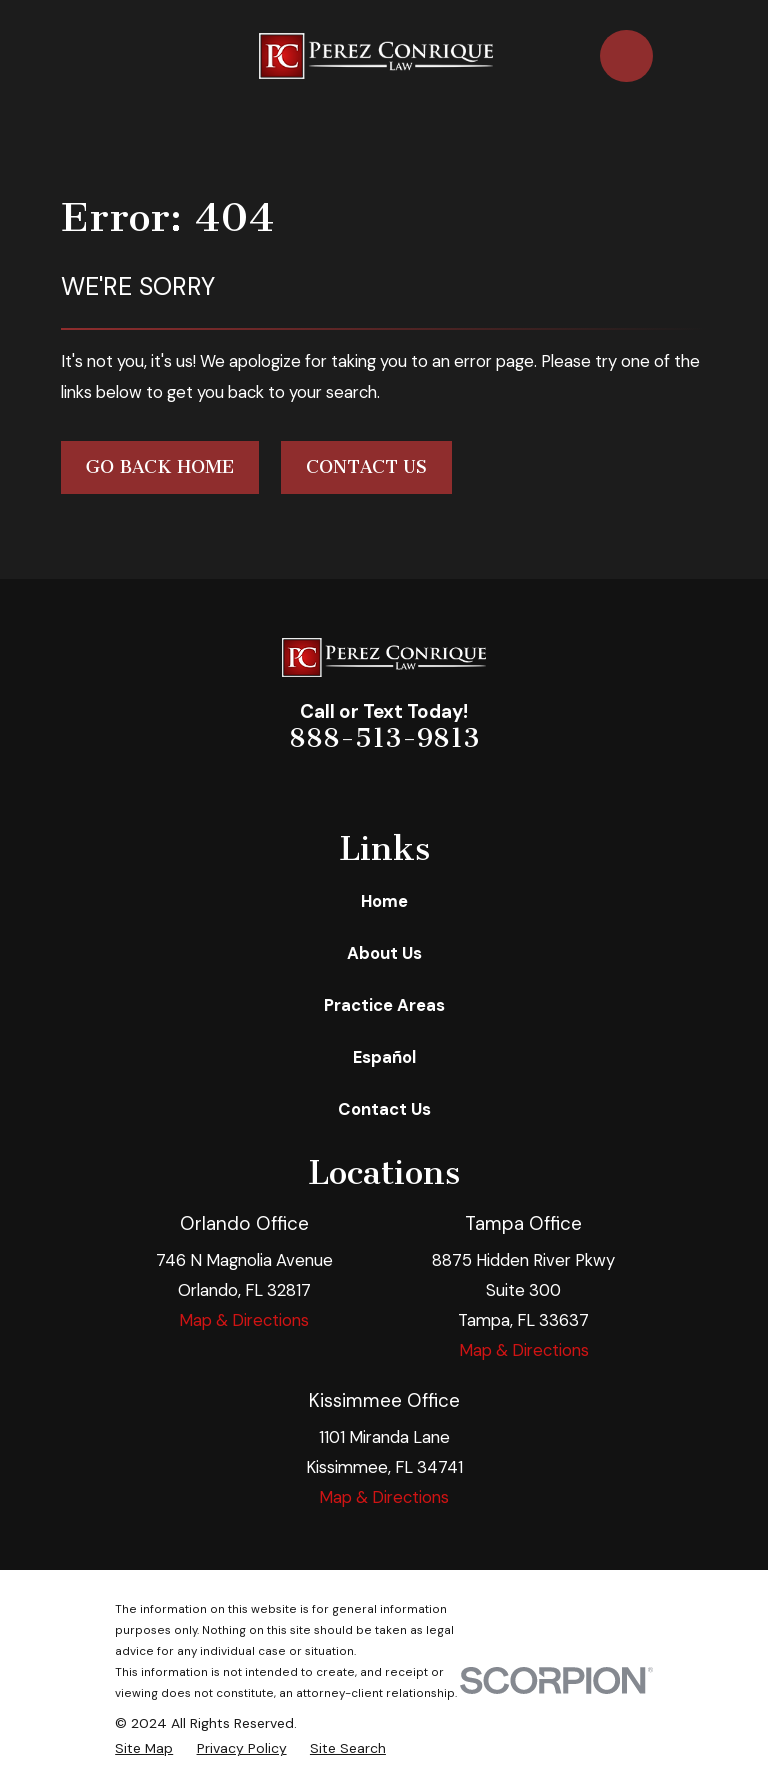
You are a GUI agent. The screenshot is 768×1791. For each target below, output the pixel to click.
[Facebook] (315, 787)
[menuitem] (144, 1748)
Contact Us (366, 467)
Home (384, 901)
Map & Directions (244, 1320)
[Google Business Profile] (451, 787)
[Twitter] (406, 787)
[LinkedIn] (361, 787)
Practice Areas (384, 1005)
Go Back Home (160, 467)
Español (384, 1057)
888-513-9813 (384, 738)
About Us (384, 953)
